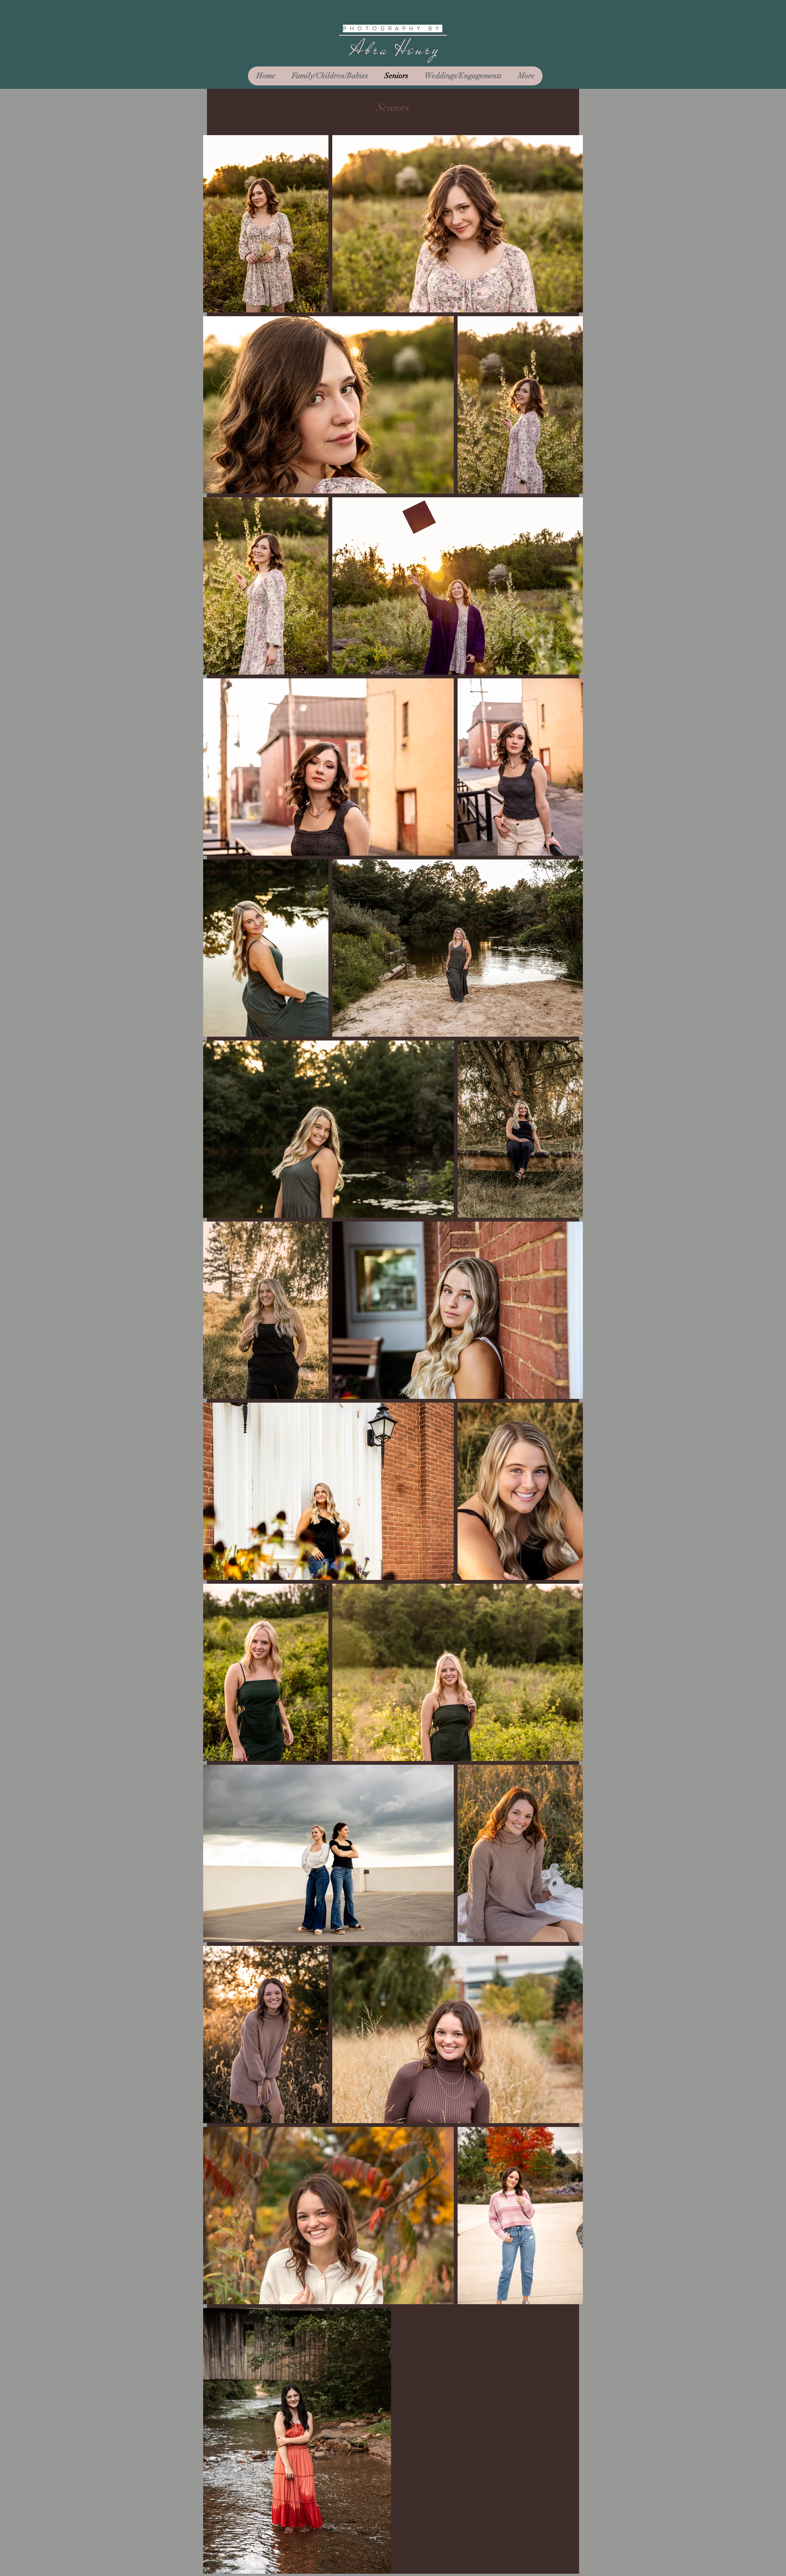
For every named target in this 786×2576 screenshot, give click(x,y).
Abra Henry (395, 49)
